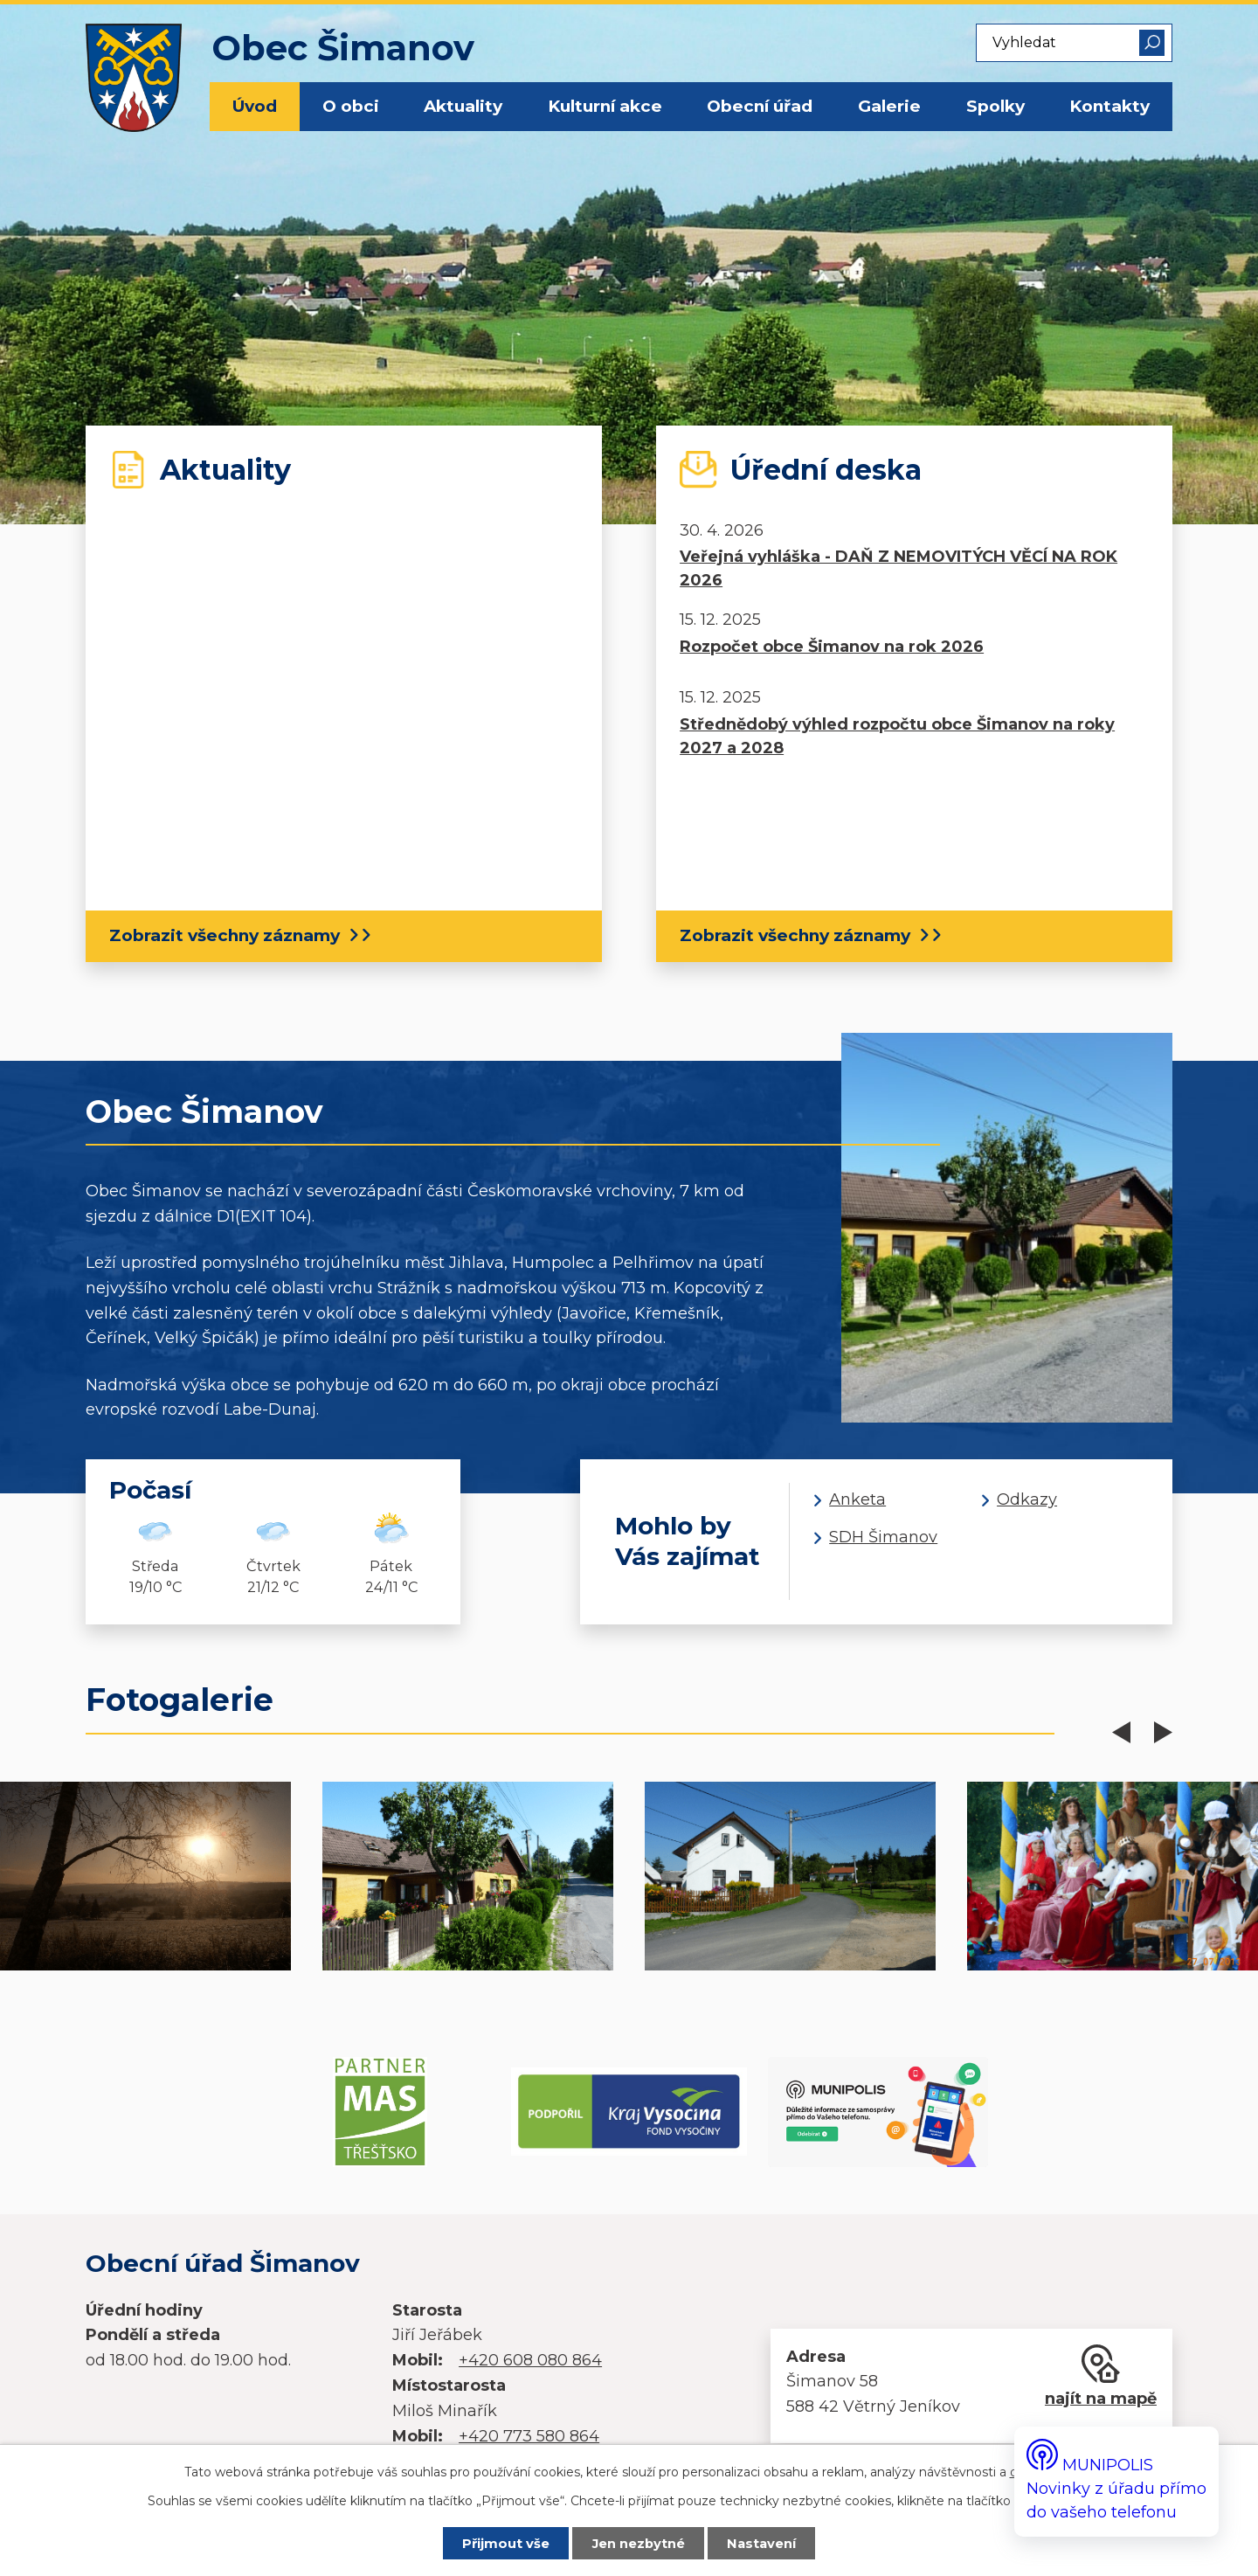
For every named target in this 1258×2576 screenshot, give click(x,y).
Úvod (254, 106)
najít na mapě (1101, 2398)
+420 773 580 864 (529, 2436)
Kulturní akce (605, 106)
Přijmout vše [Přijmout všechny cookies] (506, 2544)
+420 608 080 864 (530, 2360)
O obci (350, 106)
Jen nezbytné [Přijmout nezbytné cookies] (638, 2544)
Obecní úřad (759, 106)
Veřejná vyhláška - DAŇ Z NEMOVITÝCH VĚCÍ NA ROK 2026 (898, 568)
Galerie (889, 106)
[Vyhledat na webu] (1074, 43)
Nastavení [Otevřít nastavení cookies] (761, 2544)
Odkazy (1027, 1499)
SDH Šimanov (883, 1537)
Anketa (857, 1499)
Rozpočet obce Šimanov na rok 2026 (832, 646)
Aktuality (463, 106)
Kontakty (1109, 106)
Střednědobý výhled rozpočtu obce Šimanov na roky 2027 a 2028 (897, 736)
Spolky (995, 106)
